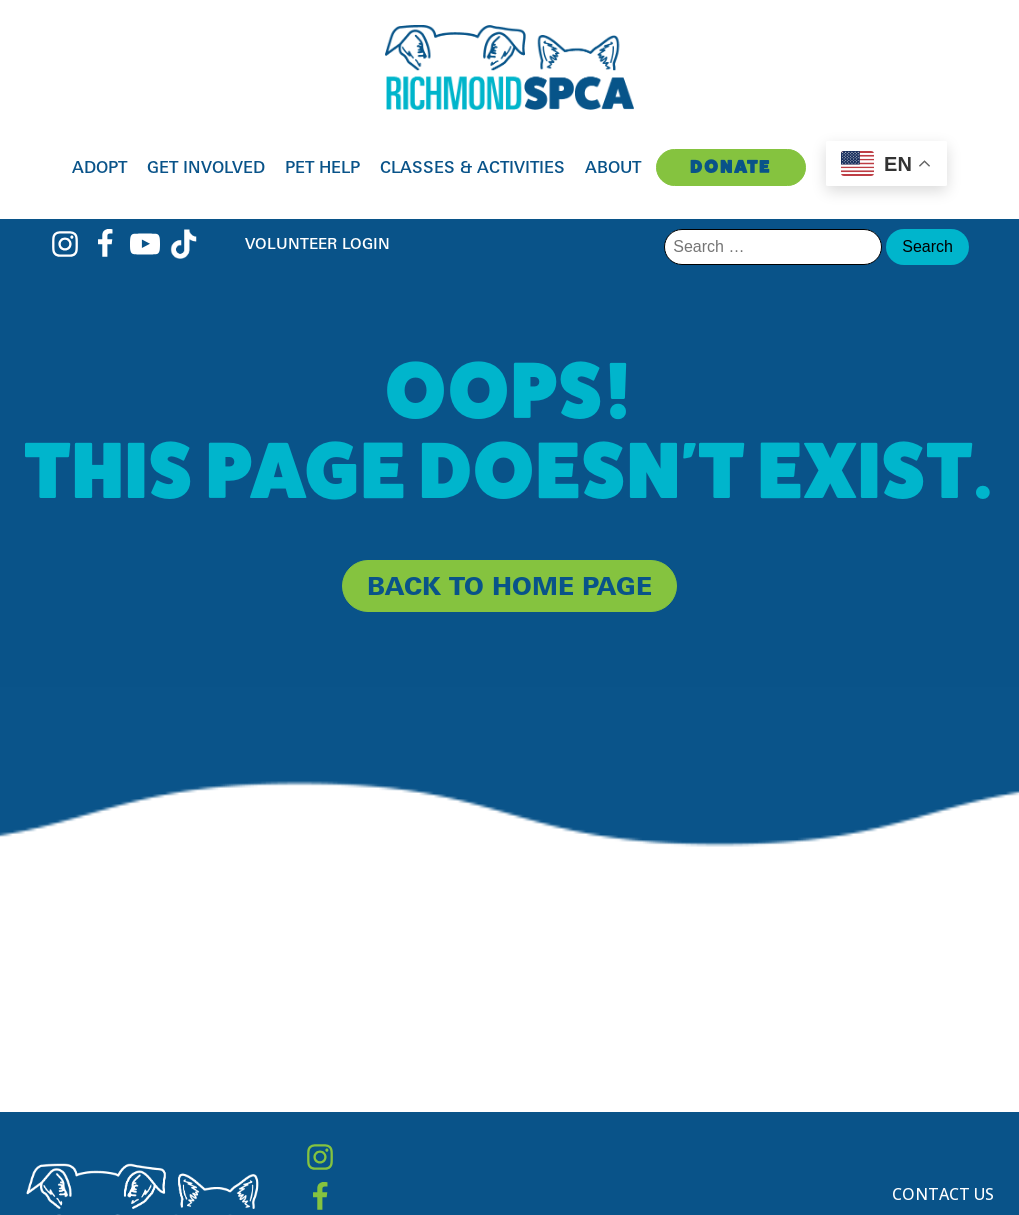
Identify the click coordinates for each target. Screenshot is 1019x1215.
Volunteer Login (317, 243)
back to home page (509, 585)
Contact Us (943, 1194)
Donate (730, 166)
